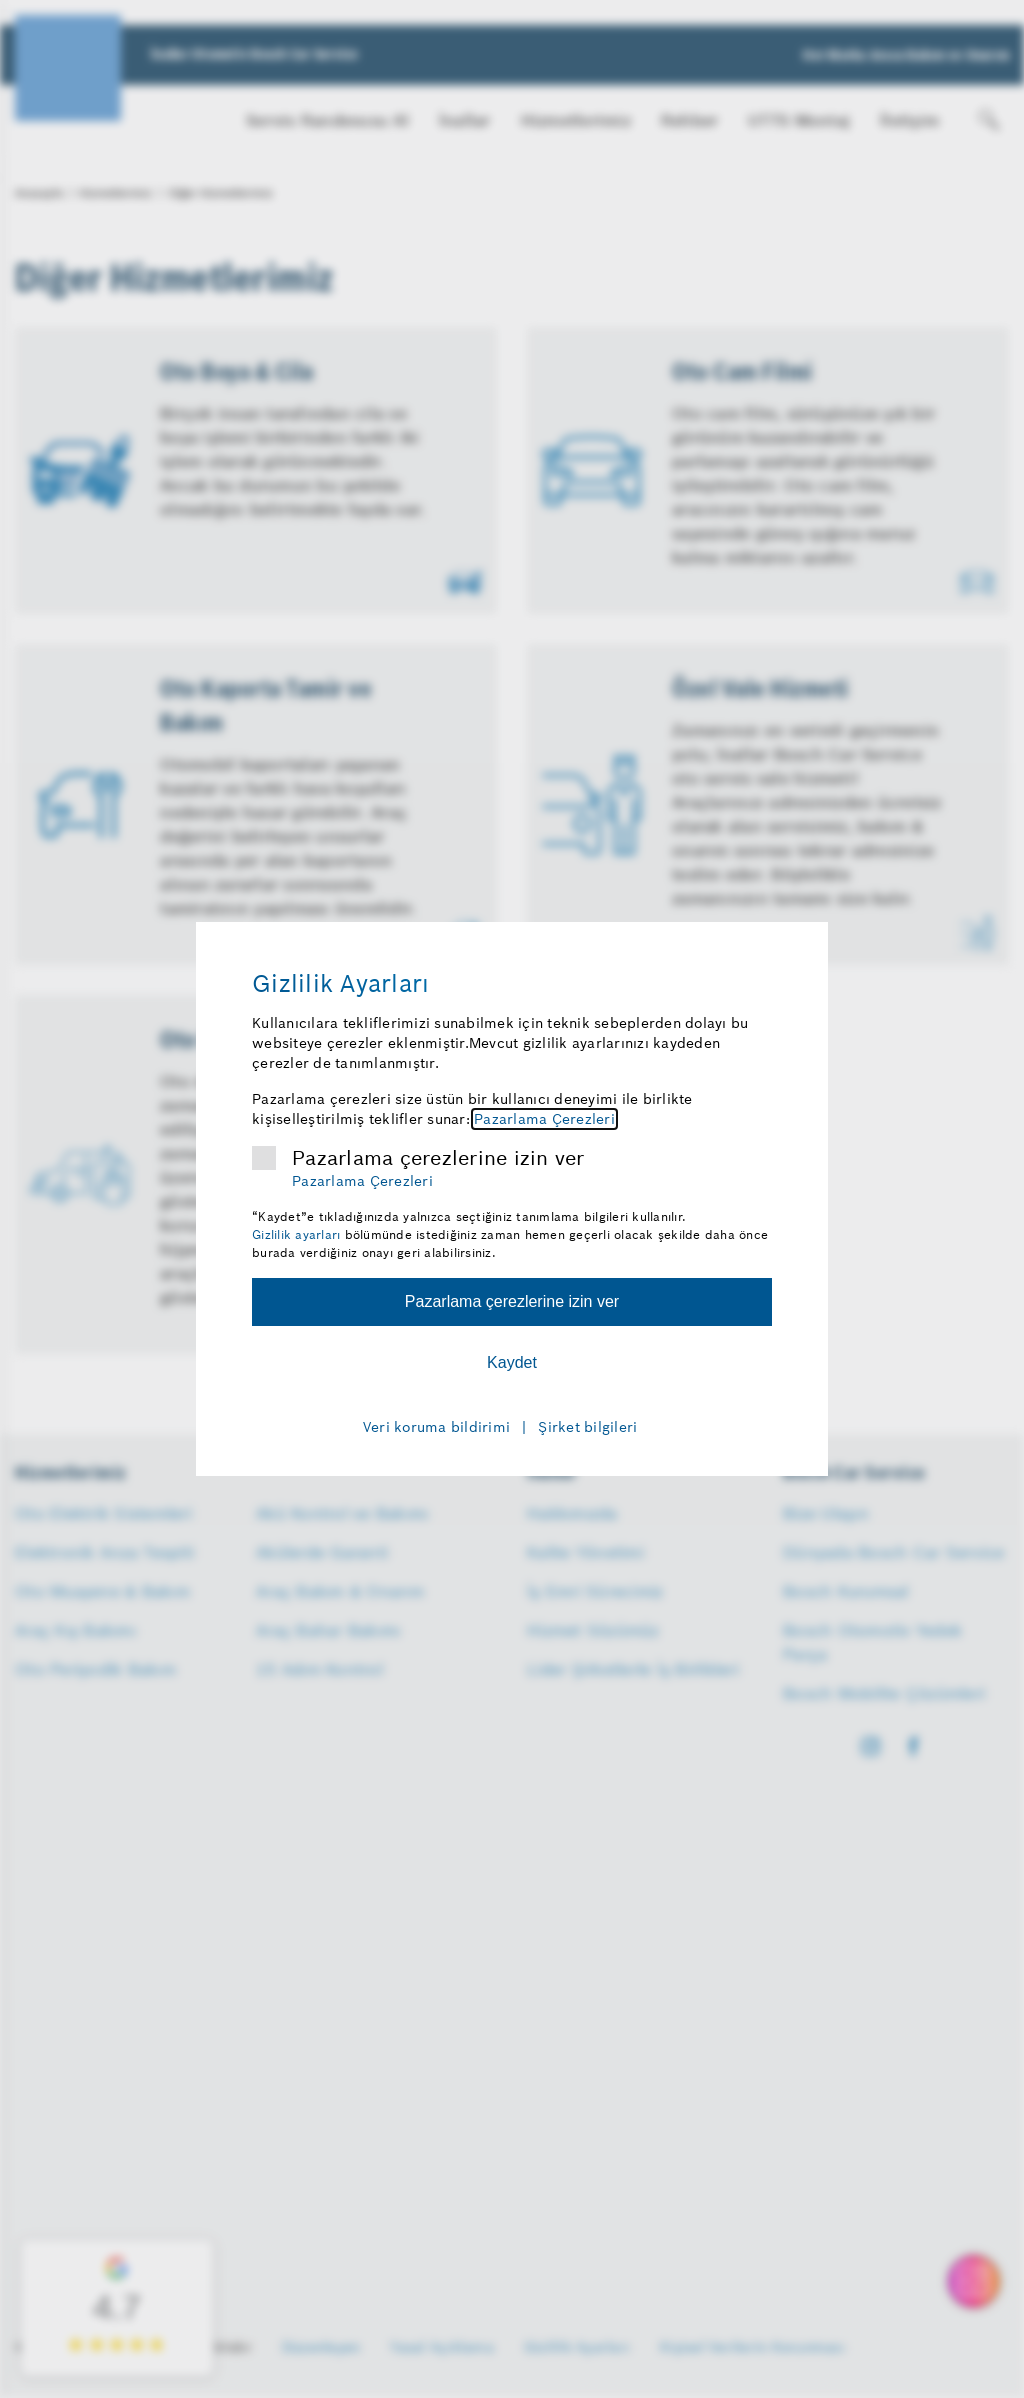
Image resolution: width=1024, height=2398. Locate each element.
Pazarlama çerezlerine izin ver (438, 1158)
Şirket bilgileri (587, 1427)
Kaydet (512, 1362)
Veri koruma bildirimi (436, 1427)
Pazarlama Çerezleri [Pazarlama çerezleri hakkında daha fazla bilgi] (544, 1119)
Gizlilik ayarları (296, 1234)
